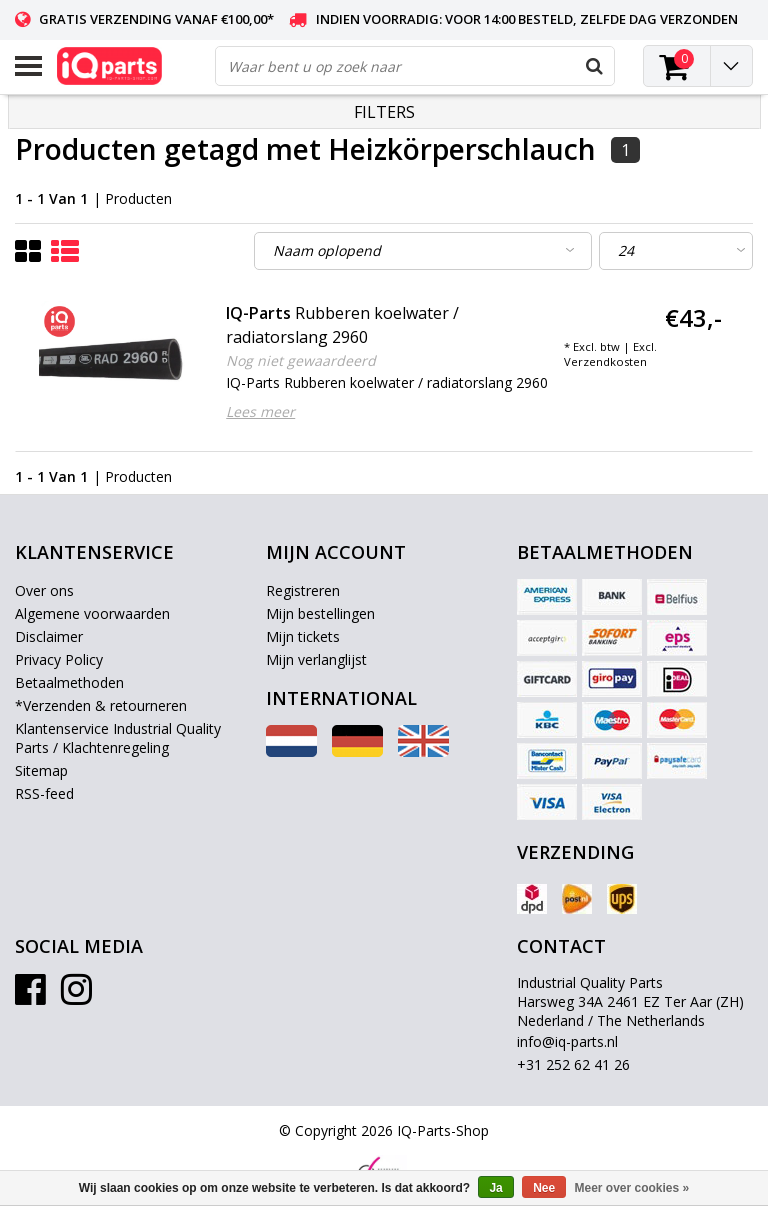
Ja (495, 1188)
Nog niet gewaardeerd (301, 360)
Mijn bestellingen (320, 613)
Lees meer (260, 411)
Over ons (44, 590)
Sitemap (41, 770)
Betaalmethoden (69, 682)
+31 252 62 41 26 (573, 1064)
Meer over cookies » (632, 1188)
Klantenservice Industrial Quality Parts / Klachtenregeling (118, 738)
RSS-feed (44, 793)
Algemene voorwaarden (92, 613)
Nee (544, 1188)
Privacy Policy (59, 659)
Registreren (303, 590)
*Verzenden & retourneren (101, 705)
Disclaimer (49, 636)
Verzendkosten (605, 361)
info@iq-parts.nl (567, 1041)
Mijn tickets (303, 636)
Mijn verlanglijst (316, 659)
